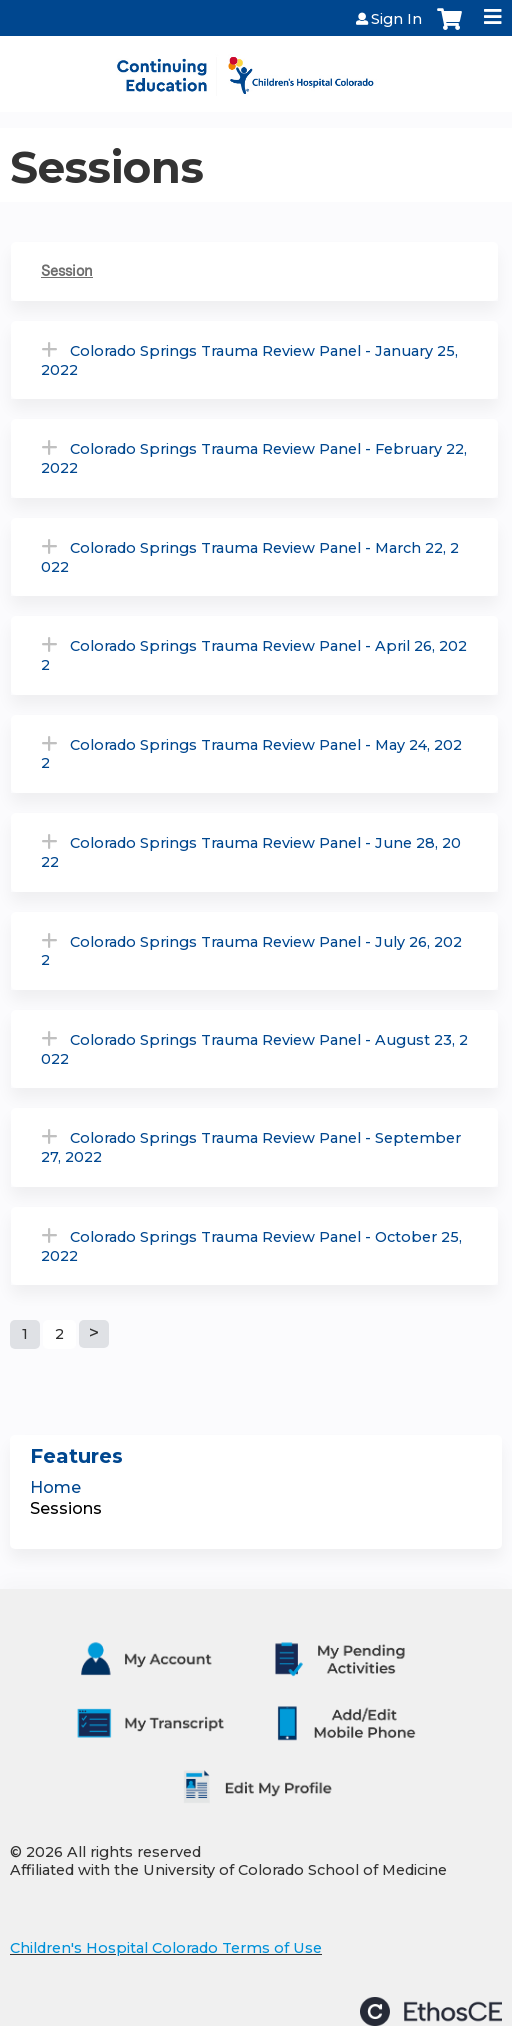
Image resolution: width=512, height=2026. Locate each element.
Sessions (66, 1508)
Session (67, 270)
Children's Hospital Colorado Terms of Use (166, 1948)
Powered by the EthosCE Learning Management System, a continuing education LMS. (431, 2011)
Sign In (396, 19)
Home (55, 1487)
